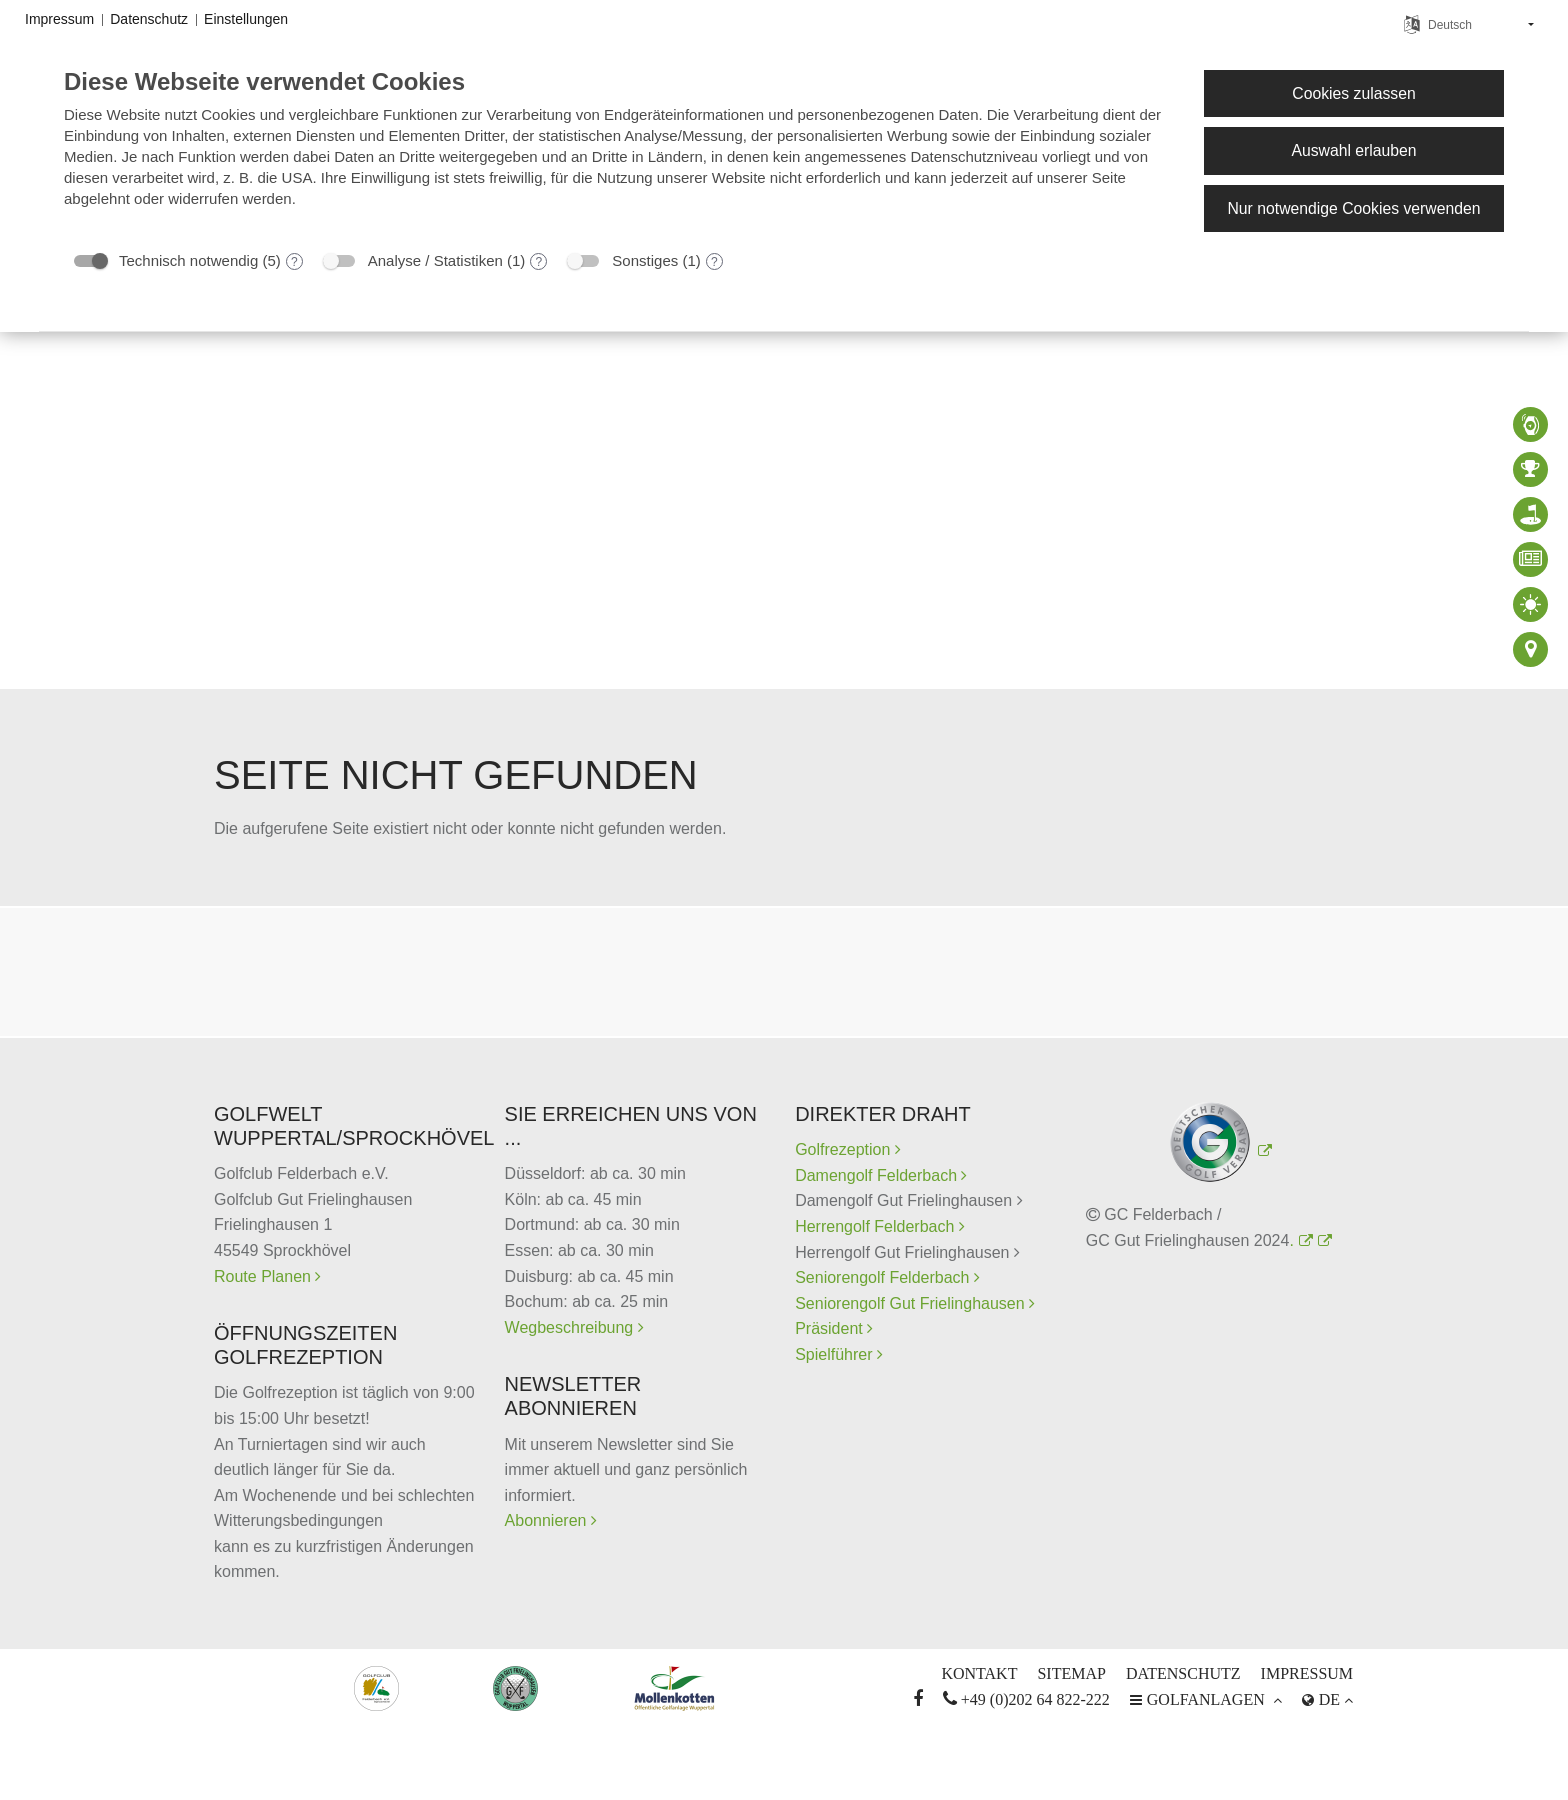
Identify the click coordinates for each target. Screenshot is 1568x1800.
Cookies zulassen (1353, 93)
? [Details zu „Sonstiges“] (714, 262)
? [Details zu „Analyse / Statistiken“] (539, 262)
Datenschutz (1183, 1673)
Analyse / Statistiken (435, 260)
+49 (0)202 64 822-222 (1026, 1699)
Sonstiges (645, 260)
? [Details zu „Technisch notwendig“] (294, 262)
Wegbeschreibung (571, 1327)
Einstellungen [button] (246, 19)
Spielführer (836, 1354)
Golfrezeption (848, 1149)
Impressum (1307, 1673)
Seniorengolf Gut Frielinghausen (912, 1303)
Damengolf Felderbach (878, 1175)
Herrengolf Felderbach (877, 1226)
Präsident (831, 1328)
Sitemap (1071, 1673)
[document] (618, 152)
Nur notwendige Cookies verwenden (1353, 208)
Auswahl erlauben (1353, 150)
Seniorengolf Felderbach (884, 1277)
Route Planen (264, 1276)
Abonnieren (548, 1520)
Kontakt (979, 1673)
